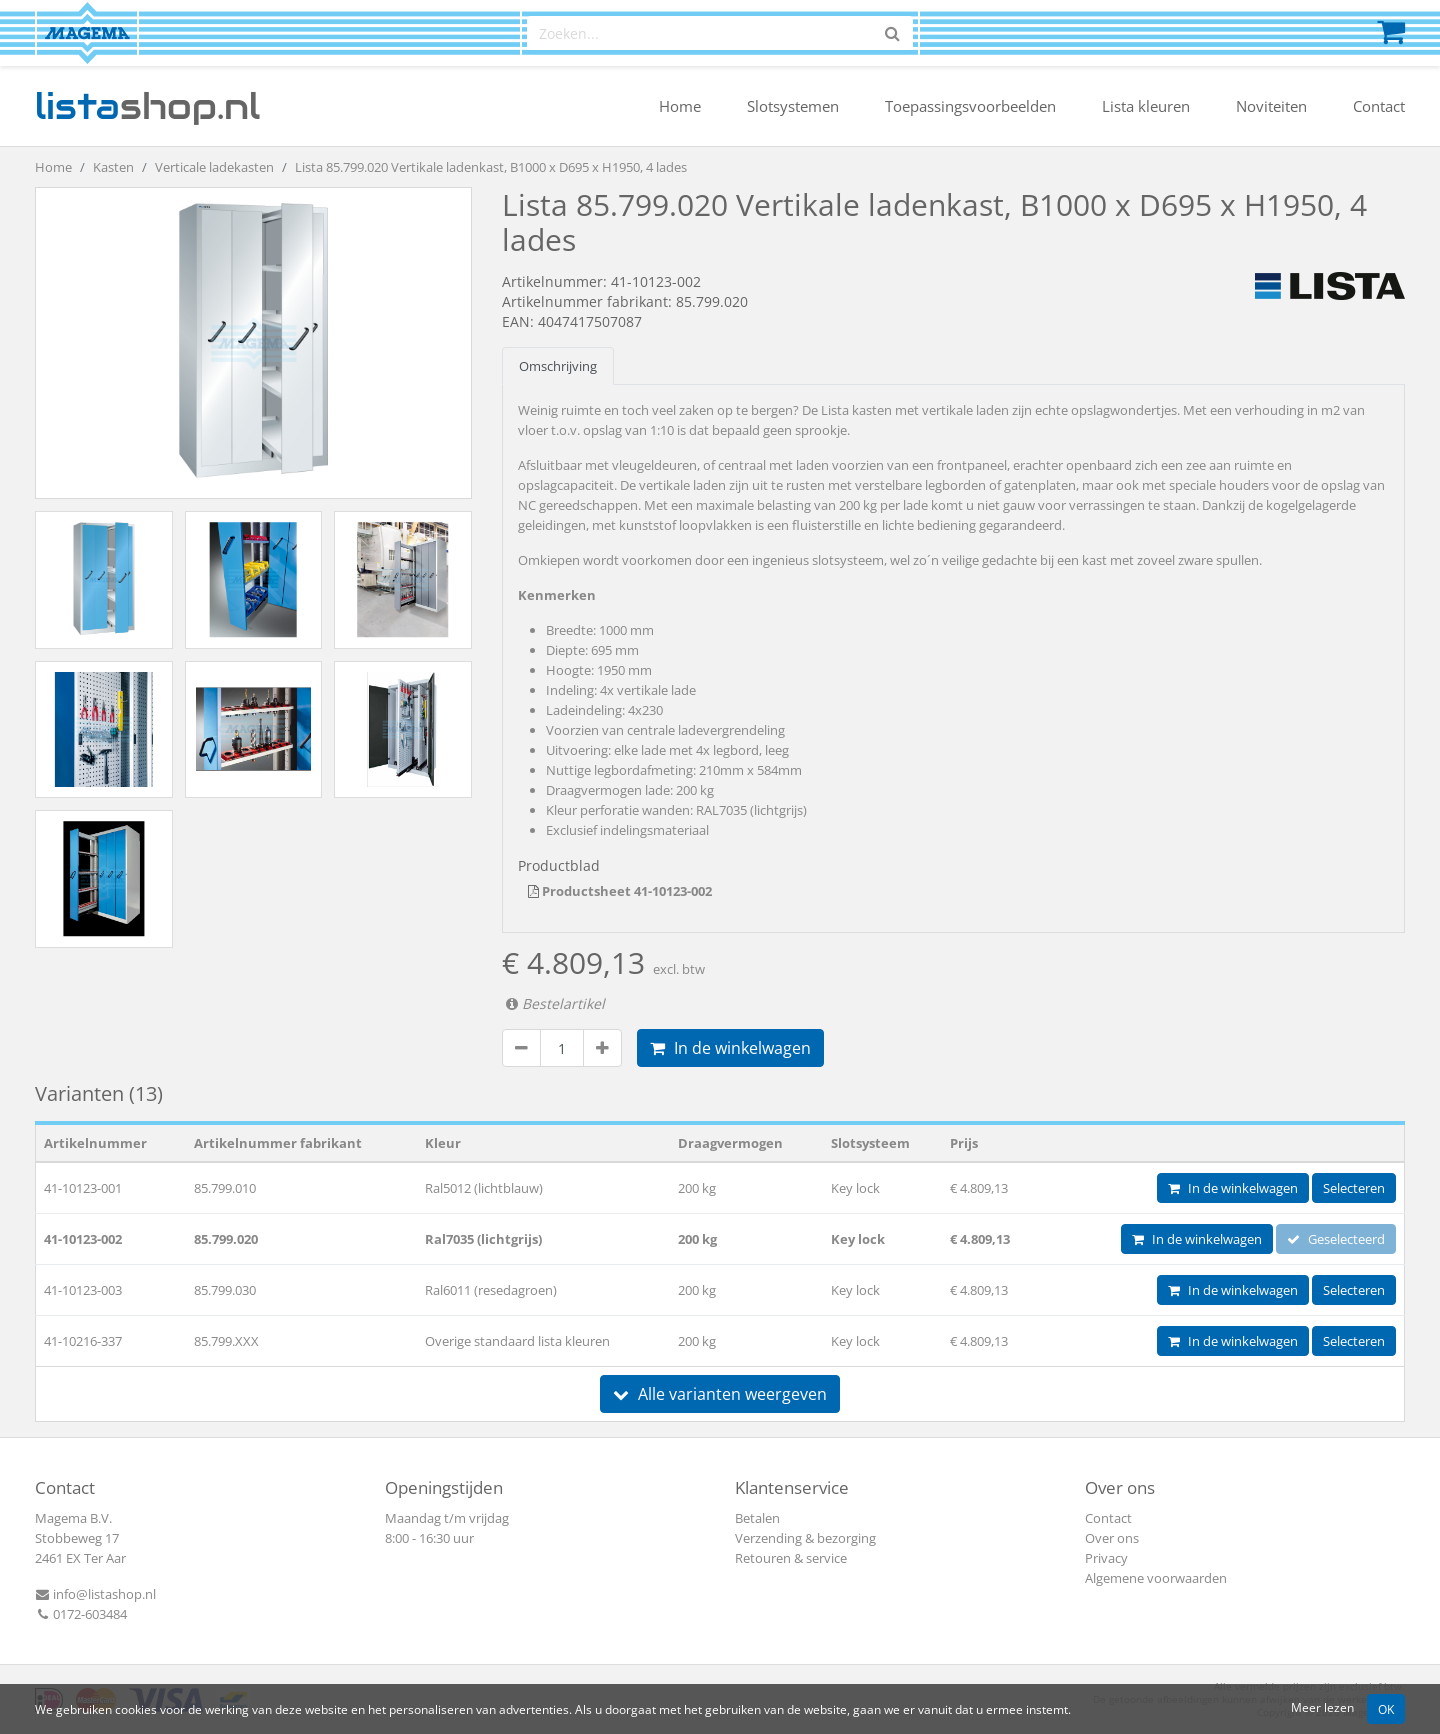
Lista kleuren (1146, 106)
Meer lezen (1322, 1707)
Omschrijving (558, 366)
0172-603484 (81, 1614)
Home (680, 106)
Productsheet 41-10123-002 (620, 891)
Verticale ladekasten (214, 167)
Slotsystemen (793, 106)
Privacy (1106, 1558)
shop (147, 106)
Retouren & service (791, 1558)
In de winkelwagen (730, 1048)
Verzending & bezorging (805, 1538)
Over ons (1112, 1538)
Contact (1379, 106)
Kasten (113, 167)
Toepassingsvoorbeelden (970, 106)
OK (1386, 1709)
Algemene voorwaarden (1156, 1578)
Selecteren (1354, 1188)
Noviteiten (1271, 106)
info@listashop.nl (95, 1594)
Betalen (757, 1518)
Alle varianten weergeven (720, 1394)
